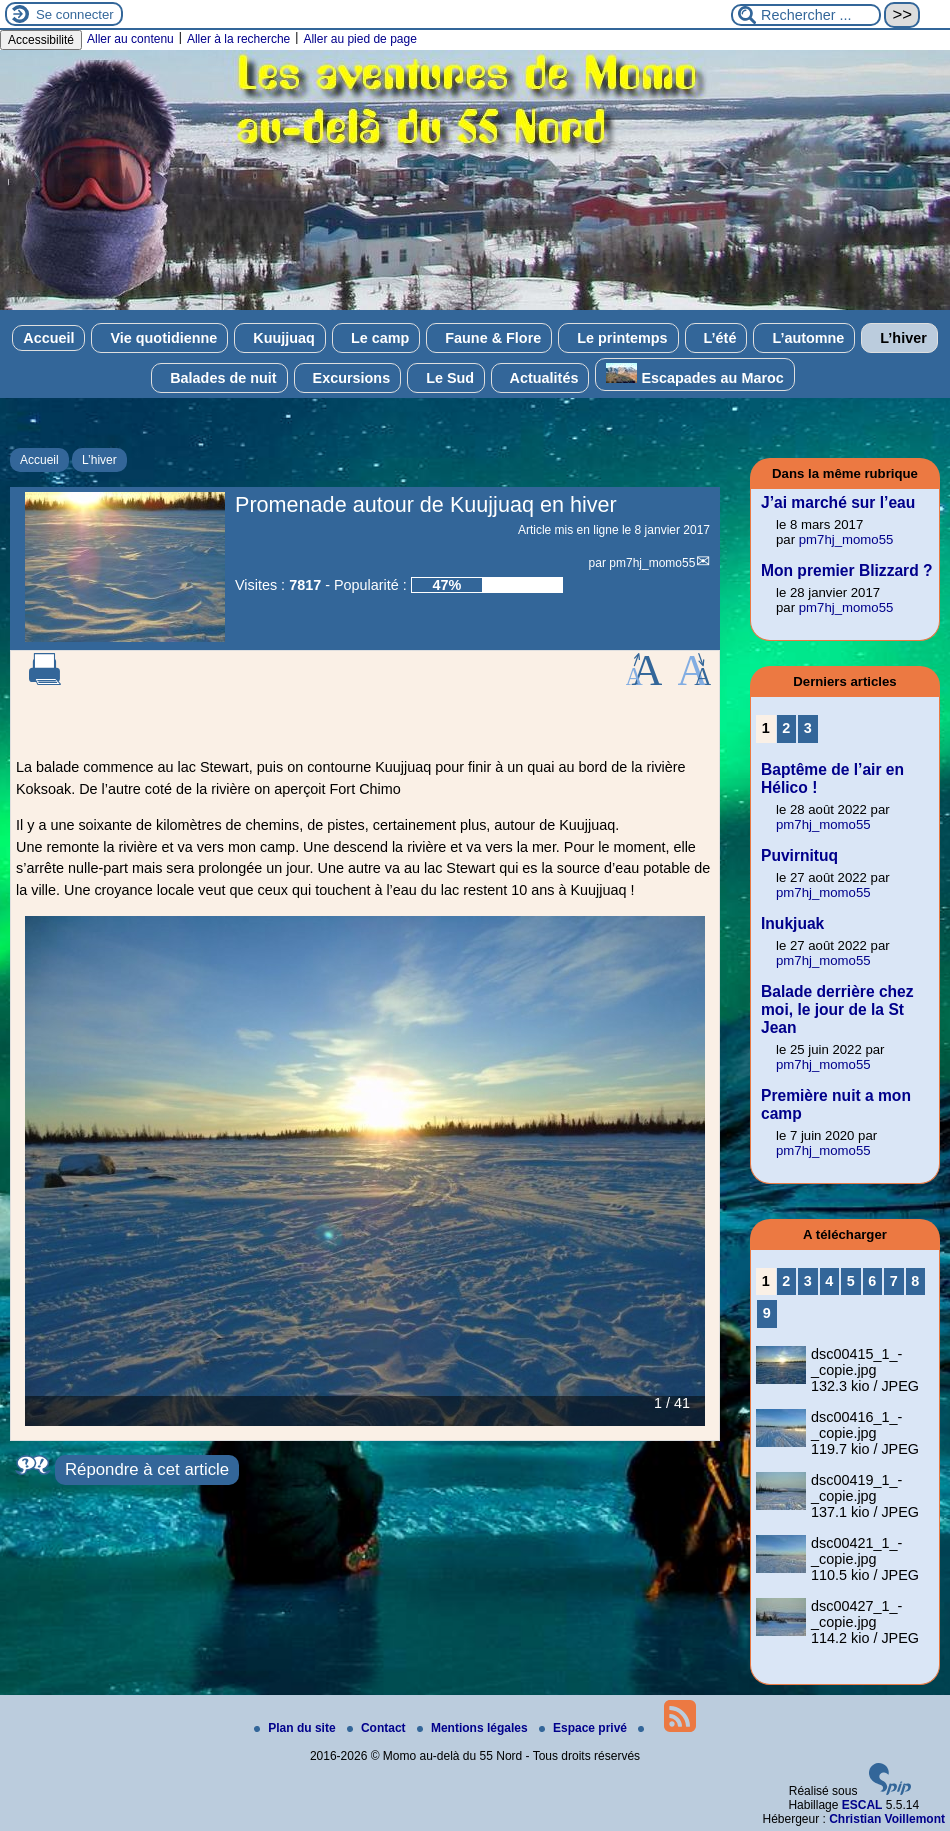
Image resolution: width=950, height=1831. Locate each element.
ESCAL (862, 1805)
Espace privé (584, 1728)
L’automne (804, 338)
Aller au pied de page (359, 39)
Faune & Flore (489, 338)
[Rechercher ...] (806, 15)
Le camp (376, 338)
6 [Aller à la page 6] (872, 1281)
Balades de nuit (219, 378)
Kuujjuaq (280, 338)
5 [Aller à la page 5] (851, 1281)
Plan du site (296, 1728)
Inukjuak (792, 923)
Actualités (540, 378)
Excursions (348, 378)
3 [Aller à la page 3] (808, 728)
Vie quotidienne (159, 338)
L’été (716, 338)
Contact (378, 1728)
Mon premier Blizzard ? (847, 570)
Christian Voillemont (887, 1819)
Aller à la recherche (238, 39)
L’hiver (899, 338)
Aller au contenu (130, 39)
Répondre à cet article (147, 1469)
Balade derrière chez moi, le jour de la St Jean (837, 1009)
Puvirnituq (799, 855)
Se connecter (75, 14)
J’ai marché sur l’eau (838, 502)
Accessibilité (41, 40)
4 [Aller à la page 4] (829, 1281)
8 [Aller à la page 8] (915, 1281)
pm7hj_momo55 (652, 563)
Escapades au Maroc (694, 374)
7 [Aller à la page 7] (894, 1281)
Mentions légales (474, 1728)
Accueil (48, 338)
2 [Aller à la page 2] (786, 728)
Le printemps (618, 338)
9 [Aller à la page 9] (767, 1313)
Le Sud (446, 378)
